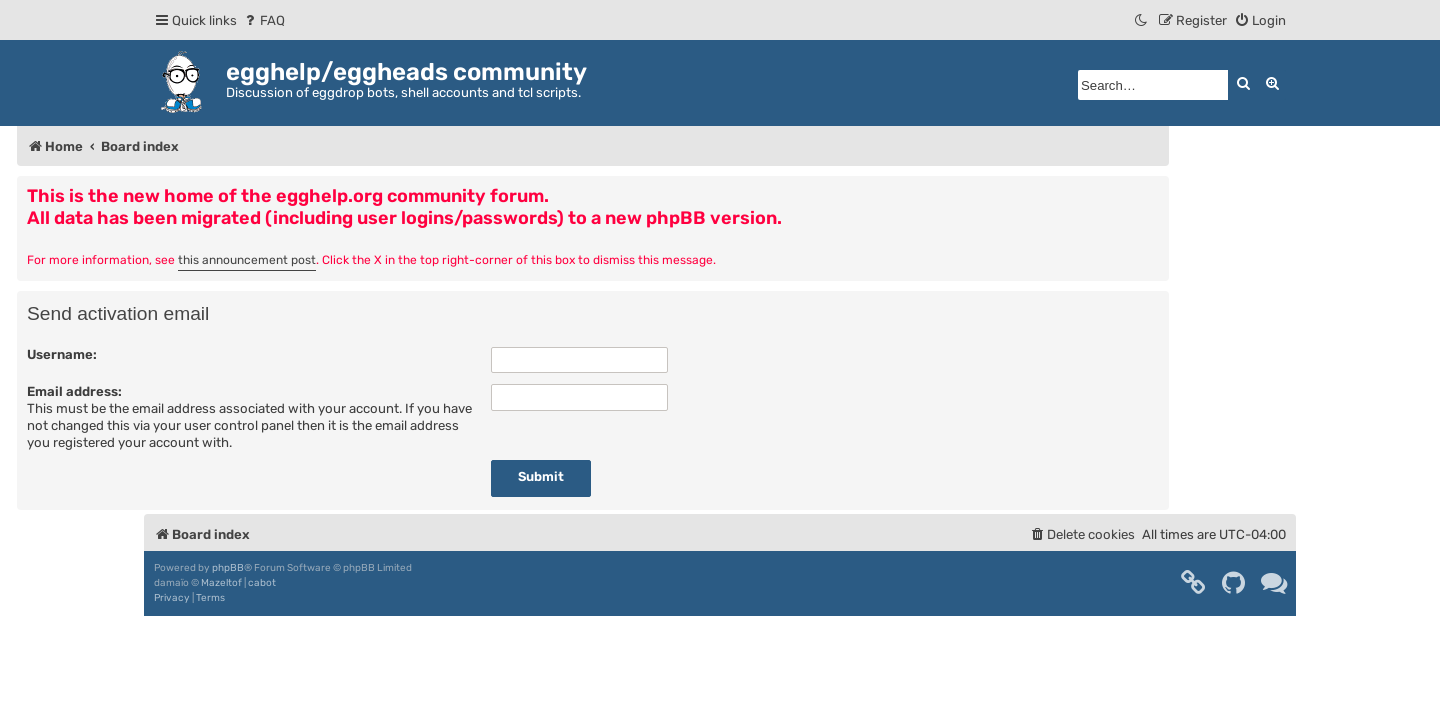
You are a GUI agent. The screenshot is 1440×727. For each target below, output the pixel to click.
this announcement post (247, 260)
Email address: (74, 391)
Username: (62, 354)
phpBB (228, 568)
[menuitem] (263, 20)
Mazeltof (221, 583)
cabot (262, 583)
